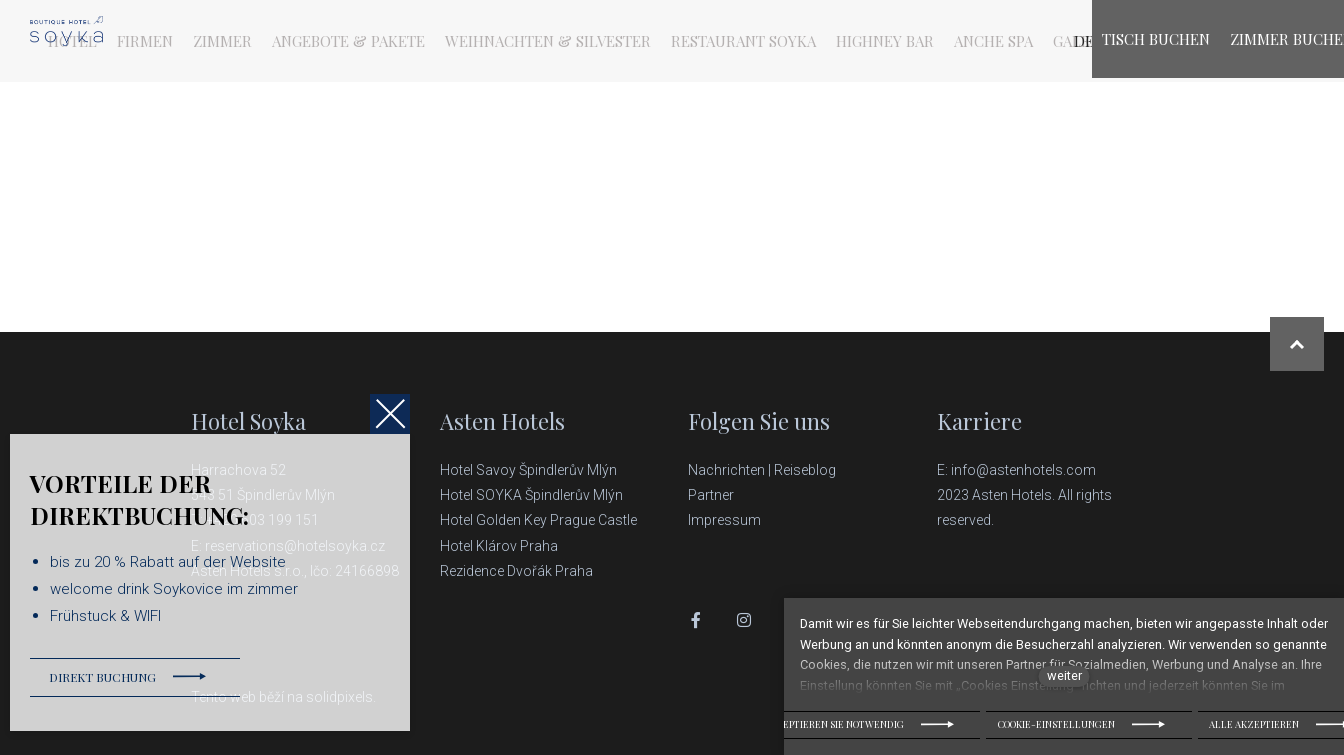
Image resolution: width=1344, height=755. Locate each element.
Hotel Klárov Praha (499, 546)
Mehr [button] (941, 41)
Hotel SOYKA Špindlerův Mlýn (531, 495)
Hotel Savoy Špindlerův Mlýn (530, 470)
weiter (1064, 675)
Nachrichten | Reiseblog (762, 470)
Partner (711, 495)
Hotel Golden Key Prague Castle (538, 520)
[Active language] (1017, 41)
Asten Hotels (502, 421)
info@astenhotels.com (1023, 470)
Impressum (724, 520)
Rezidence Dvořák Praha (516, 571)
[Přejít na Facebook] (696, 620)
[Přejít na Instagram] (744, 620)
